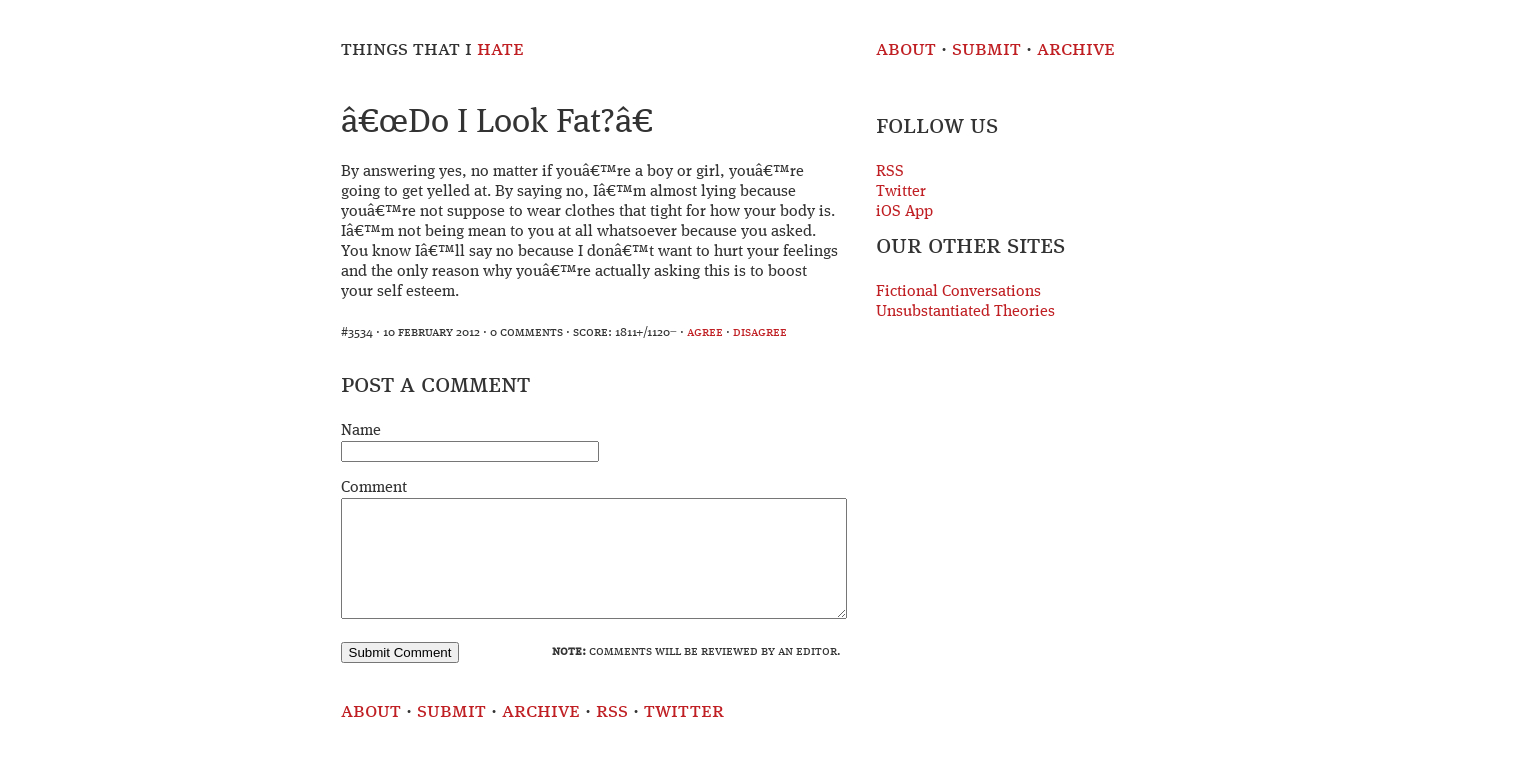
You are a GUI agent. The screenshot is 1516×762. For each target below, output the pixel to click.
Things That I (432, 49)
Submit (986, 49)
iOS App (904, 212)
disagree (760, 332)
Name (361, 431)
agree (705, 332)
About (906, 49)
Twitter (901, 192)
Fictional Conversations (958, 292)
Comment (374, 488)
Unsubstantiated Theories (965, 312)
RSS (890, 172)
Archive (1076, 49)
